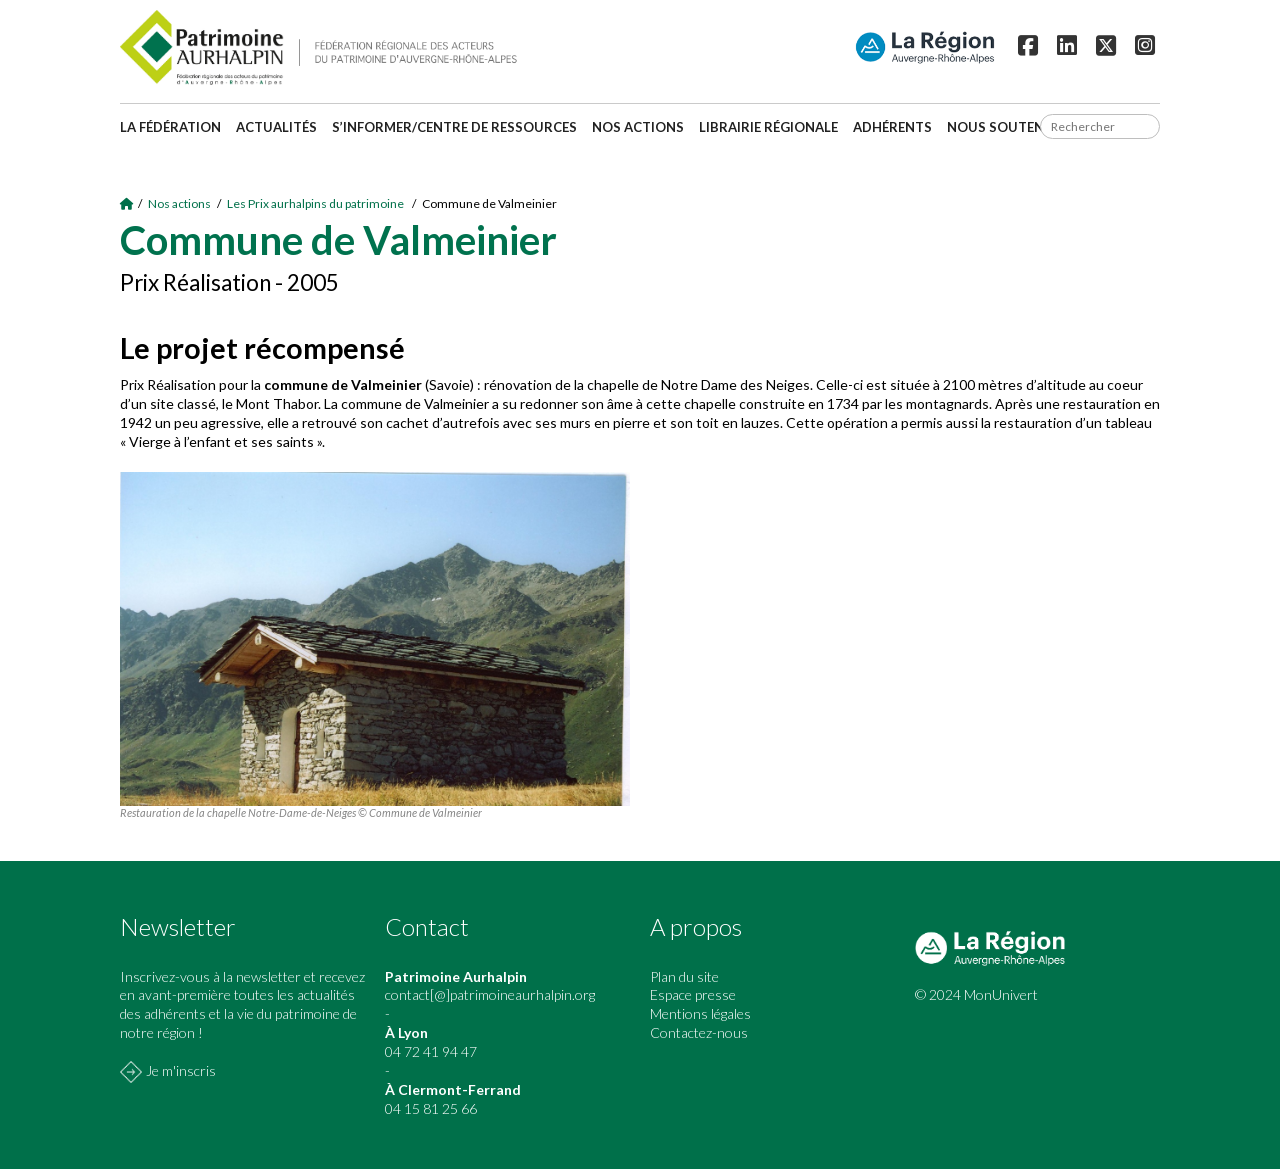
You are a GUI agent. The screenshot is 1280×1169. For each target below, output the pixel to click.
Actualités (276, 127)
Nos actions (638, 127)
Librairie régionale (768, 127)
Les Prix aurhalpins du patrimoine (316, 203)
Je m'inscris (181, 1070)
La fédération (170, 127)
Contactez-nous (699, 1032)
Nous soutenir (1002, 127)
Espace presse (693, 994)
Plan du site (684, 976)
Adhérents (892, 127)
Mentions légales (700, 1013)
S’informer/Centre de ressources (454, 127)
